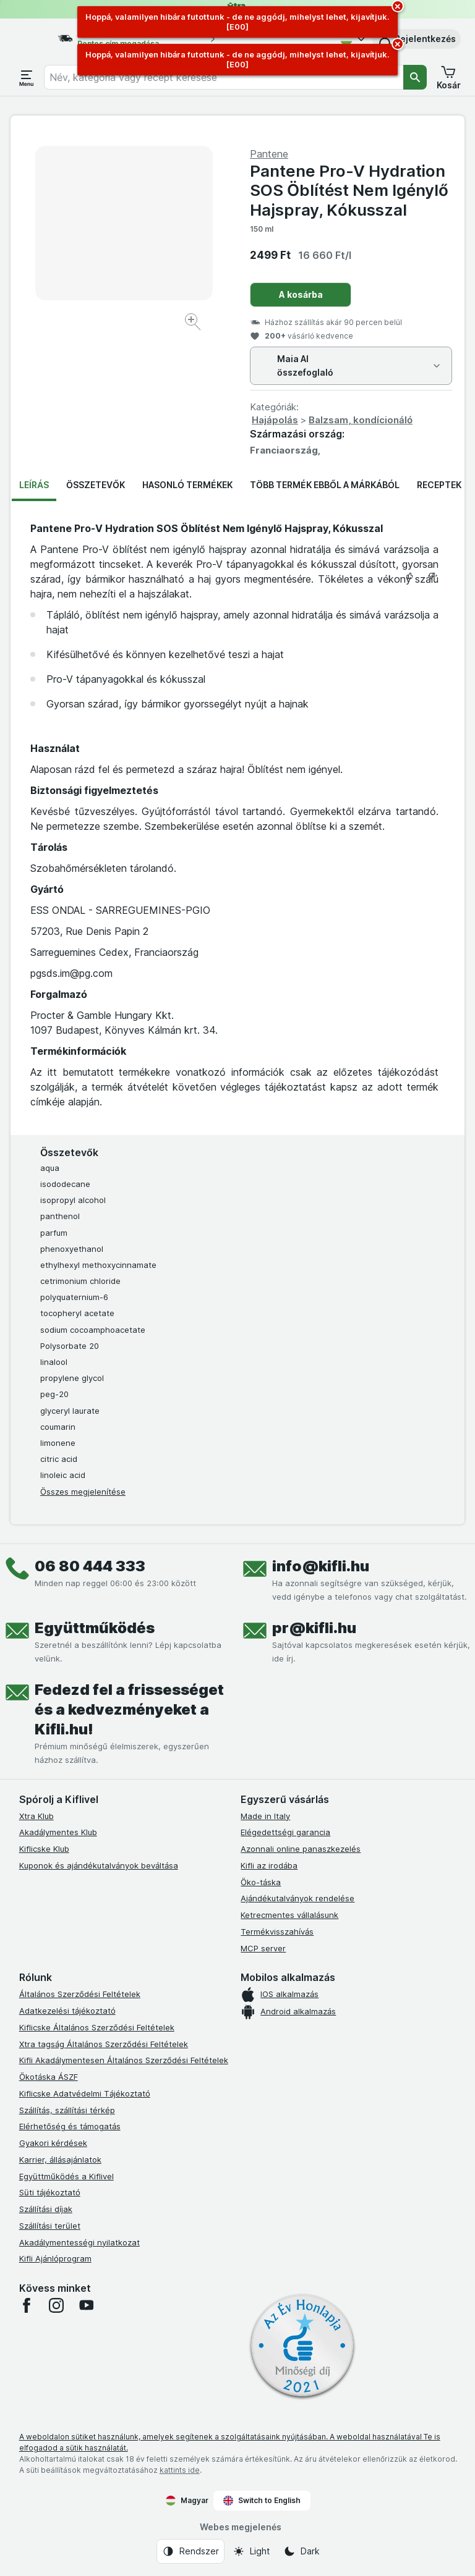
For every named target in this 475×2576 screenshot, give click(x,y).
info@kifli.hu (320, 1566)
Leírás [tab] (34, 484)
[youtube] (86, 2305)
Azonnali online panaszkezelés (301, 1849)
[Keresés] (415, 77)
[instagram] (56, 2305)
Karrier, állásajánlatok (60, 2159)
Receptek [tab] (439, 484)
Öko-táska (261, 1882)
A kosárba (301, 294)
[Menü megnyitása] (26, 77)
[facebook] (26, 2305)
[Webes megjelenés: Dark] (301, 2551)
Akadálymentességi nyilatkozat (79, 2242)
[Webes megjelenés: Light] (251, 2551)
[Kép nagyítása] (194, 323)
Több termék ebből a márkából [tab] (325, 484)
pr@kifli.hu (314, 1628)
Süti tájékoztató (49, 2192)
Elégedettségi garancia (285, 1832)
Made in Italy (265, 1816)
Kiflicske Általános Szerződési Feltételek (96, 2027)
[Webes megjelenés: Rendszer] (190, 2551)
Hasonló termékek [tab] (187, 484)
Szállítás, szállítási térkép (67, 2110)
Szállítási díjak (45, 2209)
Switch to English (262, 2501)
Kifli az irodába (269, 1865)
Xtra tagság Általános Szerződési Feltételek (103, 2044)
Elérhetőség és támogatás (70, 2126)
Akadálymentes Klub (58, 1832)
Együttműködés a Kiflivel (66, 2176)
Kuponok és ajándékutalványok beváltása (98, 1865)
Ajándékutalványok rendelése (297, 1898)
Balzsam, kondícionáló (361, 420)
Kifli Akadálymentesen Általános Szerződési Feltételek (123, 2060)
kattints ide (180, 2470)
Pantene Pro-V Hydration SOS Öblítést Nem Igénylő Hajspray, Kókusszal (349, 190)
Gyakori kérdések (53, 2143)
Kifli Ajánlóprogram (55, 2258)
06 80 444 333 (90, 1566)
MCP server (263, 1948)
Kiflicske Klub (44, 1849)
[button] (416, 39)
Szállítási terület (49, 2226)
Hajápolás (275, 420)
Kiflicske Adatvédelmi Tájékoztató (84, 2093)
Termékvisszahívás (277, 1931)
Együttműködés (95, 1628)
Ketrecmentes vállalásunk (289, 1915)
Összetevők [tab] (95, 484)
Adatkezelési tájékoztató (67, 2011)
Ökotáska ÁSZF (48, 2077)
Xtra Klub (36, 1816)
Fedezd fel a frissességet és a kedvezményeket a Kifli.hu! (129, 1709)
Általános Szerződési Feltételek (79, 1994)
